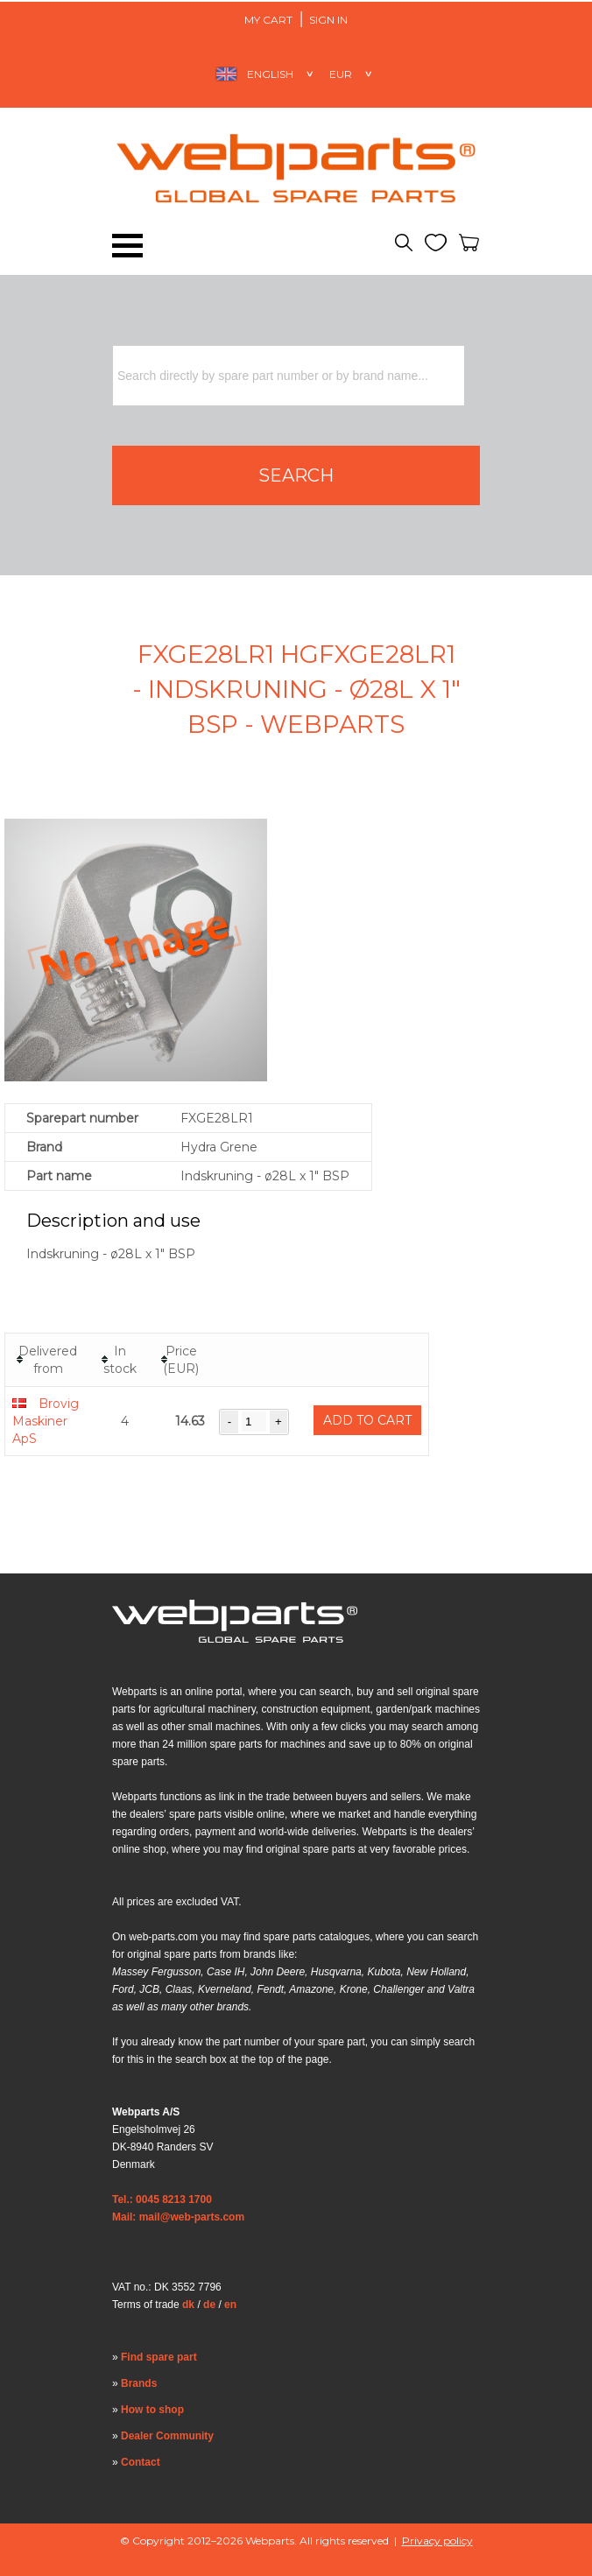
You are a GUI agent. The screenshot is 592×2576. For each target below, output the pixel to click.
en (230, 2304)
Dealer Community (167, 2436)
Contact (140, 2462)
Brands (139, 2383)
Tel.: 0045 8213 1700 (162, 2199)
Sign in (328, 19)
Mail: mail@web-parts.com (178, 2217)
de (209, 2304)
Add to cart (367, 1420)
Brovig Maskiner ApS (45, 1421)
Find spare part (159, 2357)
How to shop (152, 2410)
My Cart (268, 19)
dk (188, 2304)
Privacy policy (437, 2540)
